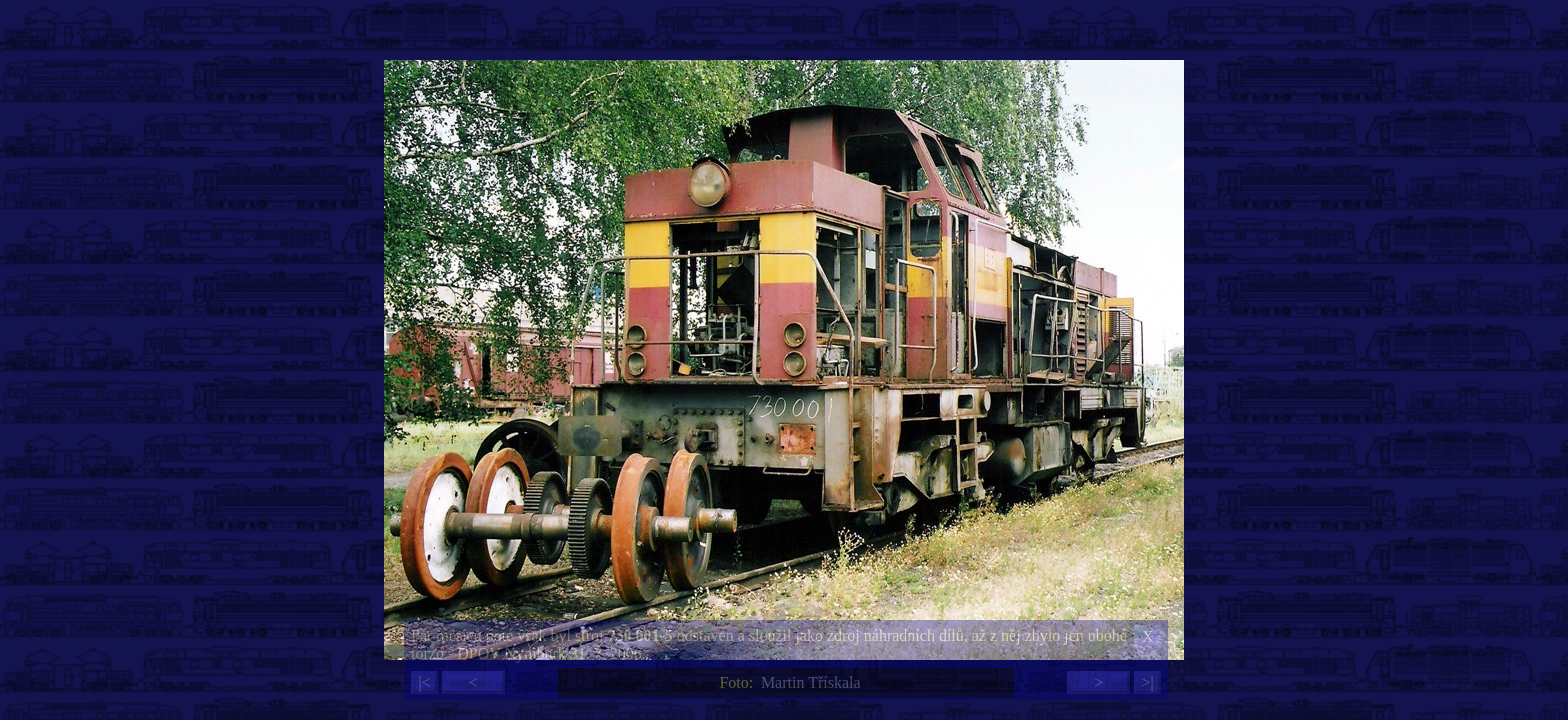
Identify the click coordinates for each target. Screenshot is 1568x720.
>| (1147, 682)
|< (424, 682)
